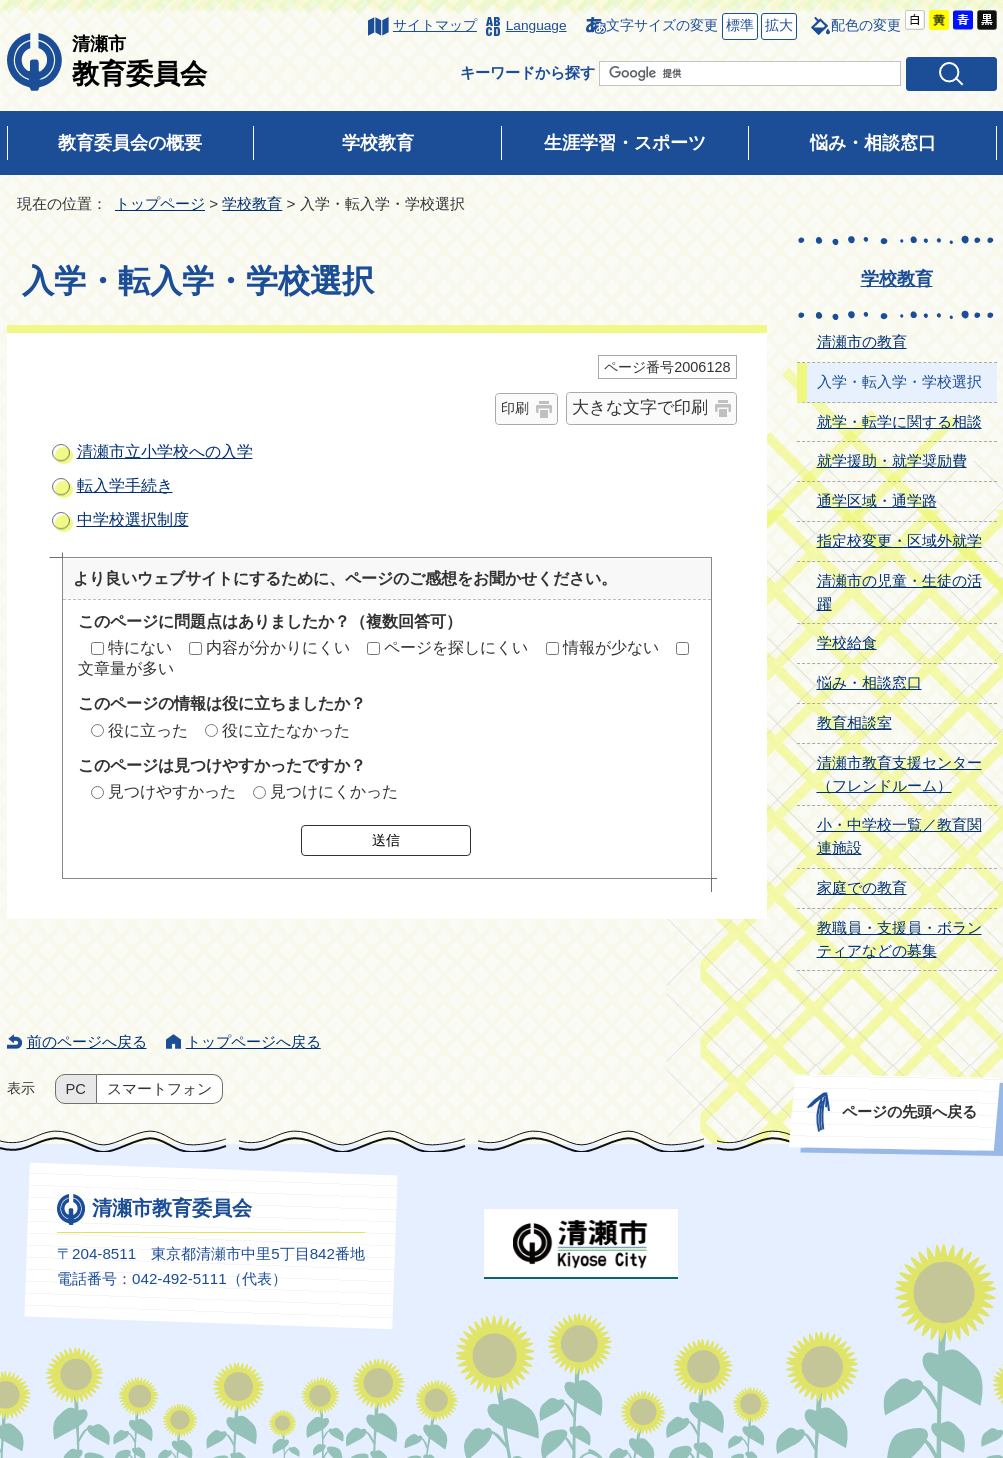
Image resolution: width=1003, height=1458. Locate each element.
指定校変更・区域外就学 (899, 540)
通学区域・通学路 (877, 500)
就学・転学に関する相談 (899, 421)
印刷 (515, 408)
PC (76, 1089)
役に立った (148, 730)
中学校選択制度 (133, 519)
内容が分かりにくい (278, 647)
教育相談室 (854, 722)
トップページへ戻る (253, 1041)
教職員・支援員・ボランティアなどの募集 (899, 939)
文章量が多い (126, 668)
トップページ (160, 203)
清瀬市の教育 (862, 341)
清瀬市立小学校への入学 (165, 451)
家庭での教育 (862, 887)
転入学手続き (125, 485)
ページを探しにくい (456, 647)
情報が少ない (611, 647)
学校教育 (378, 143)
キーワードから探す (527, 72)
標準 (738, 26)
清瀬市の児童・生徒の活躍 (899, 592)
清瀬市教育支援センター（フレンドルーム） (899, 774)
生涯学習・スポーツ (625, 143)
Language (536, 25)
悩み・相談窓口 (873, 143)
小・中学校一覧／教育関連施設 (899, 836)
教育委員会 (139, 61)
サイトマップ (435, 25)
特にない (140, 647)
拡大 (777, 26)
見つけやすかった (172, 791)
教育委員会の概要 (130, 143)
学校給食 (847, 642)
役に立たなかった (286, 730)
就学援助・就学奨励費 (892, 460)
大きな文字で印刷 (640, 407)
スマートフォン (159, 1089)
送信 (386, 840)
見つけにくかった (334, 791)
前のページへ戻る (87, 1041)
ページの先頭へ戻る (908, 1111)
